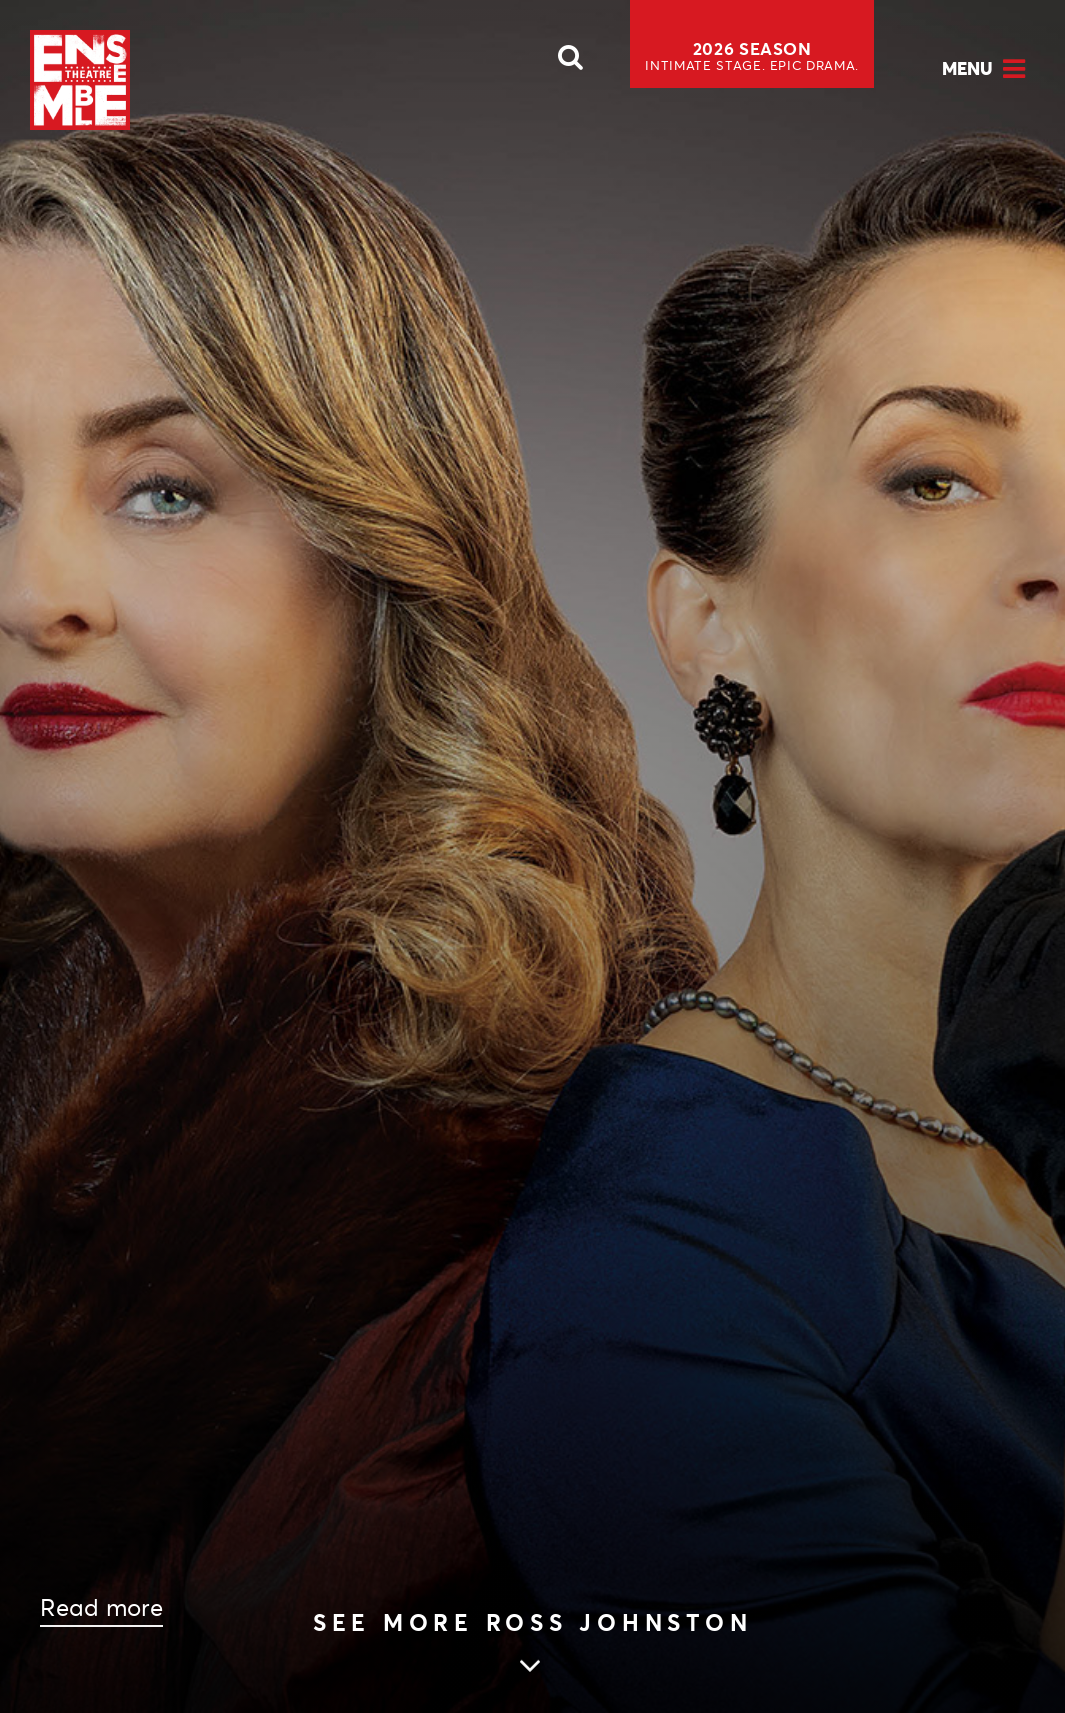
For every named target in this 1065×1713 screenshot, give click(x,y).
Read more (101, 1608)
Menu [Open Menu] (967, 68)
